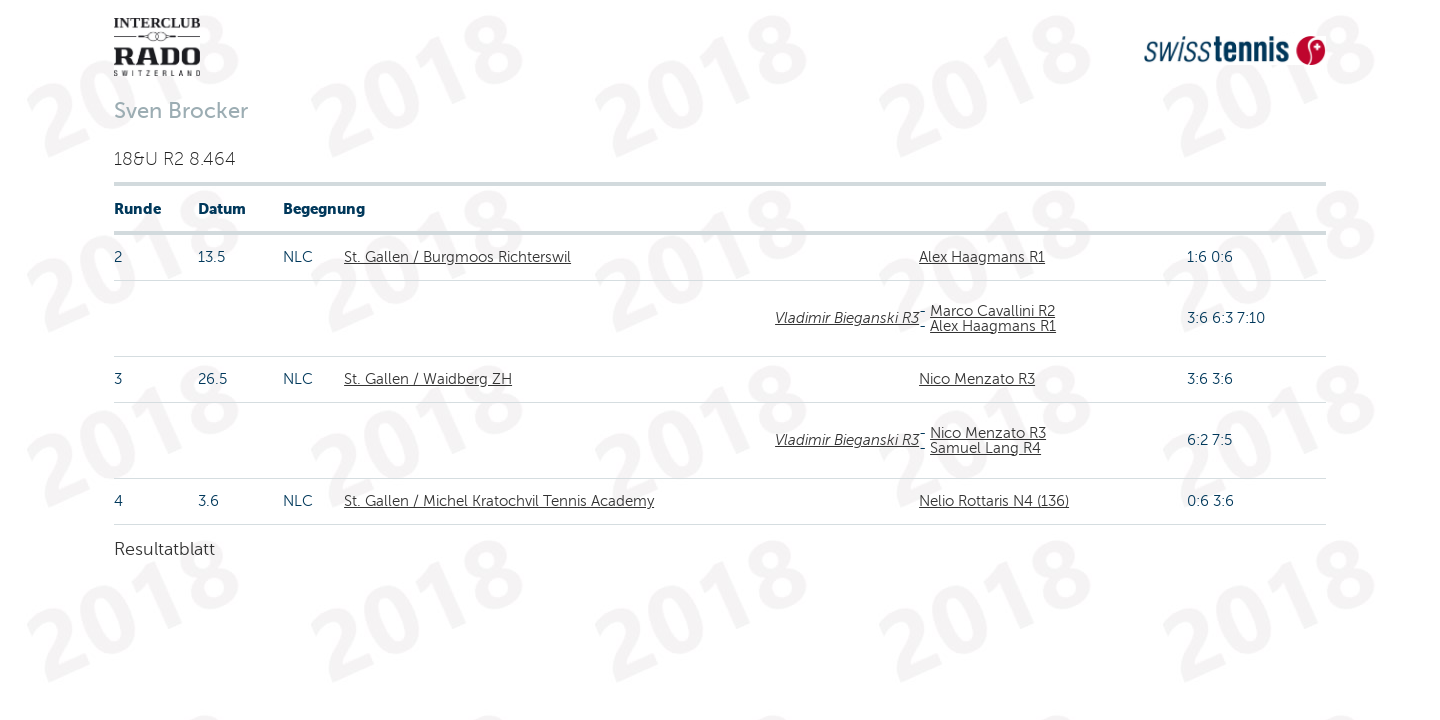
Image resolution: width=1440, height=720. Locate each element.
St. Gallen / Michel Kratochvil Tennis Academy (499, 501)
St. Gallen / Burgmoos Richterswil (457, 257)
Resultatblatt (164, 549)
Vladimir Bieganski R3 (847, 318)
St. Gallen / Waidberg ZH (428, 379)
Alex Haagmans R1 (982, 257)
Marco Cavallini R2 (992, 311)
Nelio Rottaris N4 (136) (994, 501)
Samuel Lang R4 (985, 448)
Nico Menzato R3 (977, 379)
